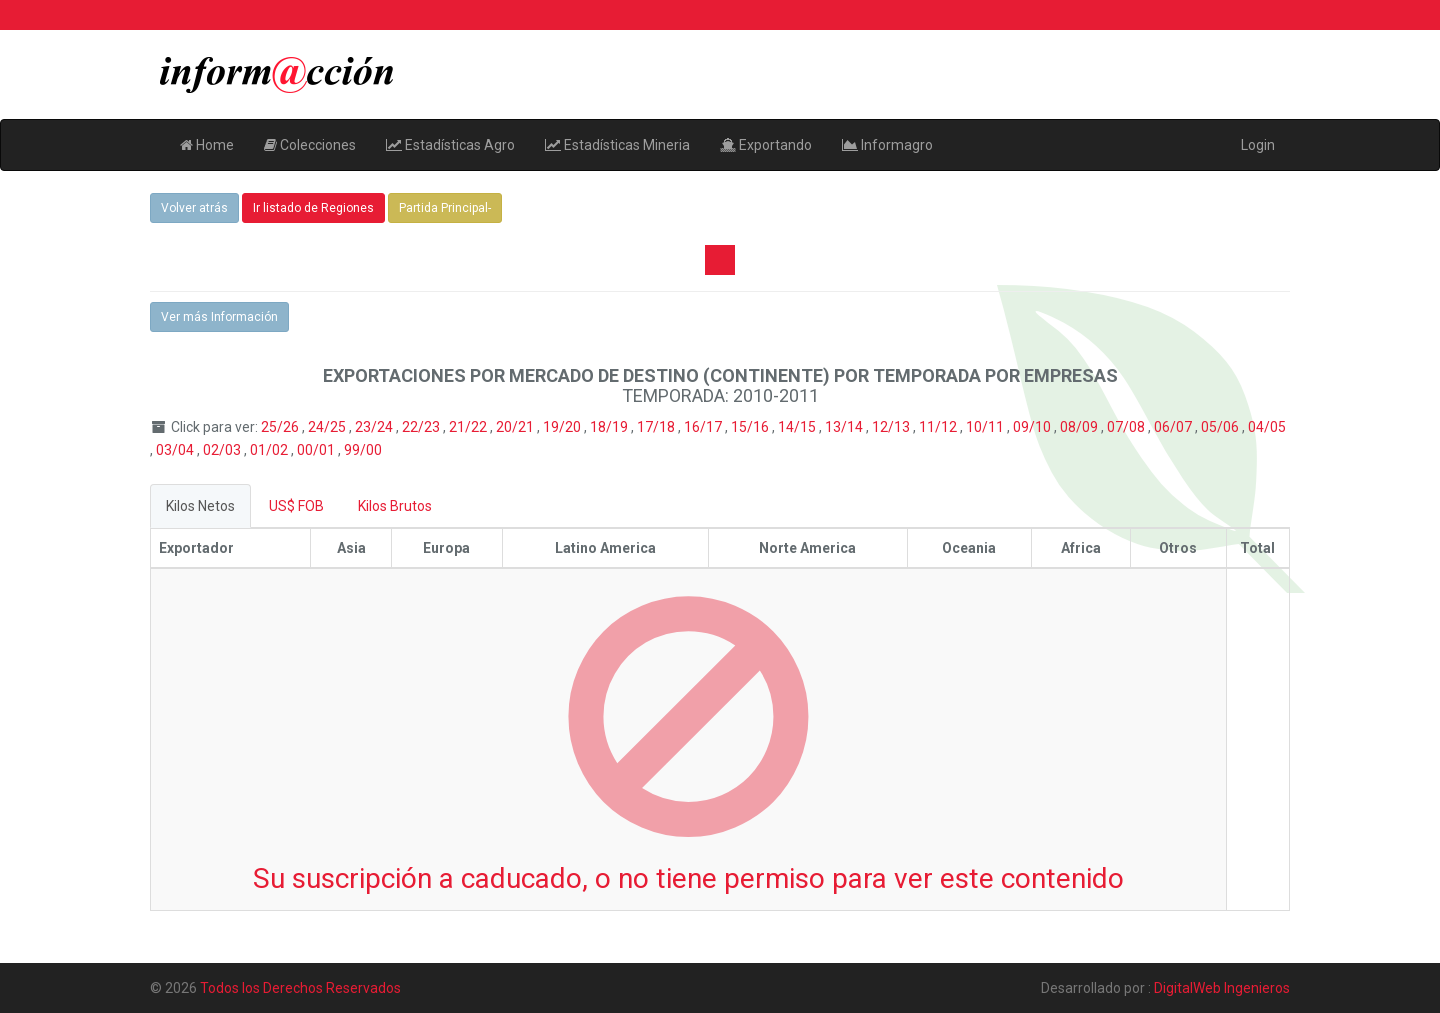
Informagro (887, 145)
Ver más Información (219, 317)
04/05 (1267, 427)
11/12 (939, 427)
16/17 (704, 427)
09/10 (1033, 427)
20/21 (516, 427)
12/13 (892, 427)
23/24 (375, 427)
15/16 (751, 427)
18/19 (610, 427)
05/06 (1221, 427)
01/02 (270, 450)
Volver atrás (194, 208)
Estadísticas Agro (450, 145)
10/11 (986, 427)
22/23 (422, 427)
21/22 (469, 427)
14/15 (798, 427)
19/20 (563, 427)
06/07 (1174, 427)
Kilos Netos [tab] (200, 506)
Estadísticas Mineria (617, 145)
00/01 (317, 450)
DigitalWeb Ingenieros (1222, 988)
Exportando (766, 145)
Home (207, 145)
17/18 (657, 427)
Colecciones (310, 145)
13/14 (845, 427)
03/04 (176, 450)
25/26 (281, 427)
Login (1258, 145)
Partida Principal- (445, 208)
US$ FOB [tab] (296, 506)
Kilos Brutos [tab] (395, 506)
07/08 (1127, 427)
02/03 (223, 450)
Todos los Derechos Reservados (300, 988)
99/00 (363, 450)
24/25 (328, 427)
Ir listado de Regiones (313, 208)
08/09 (1080, 427)
